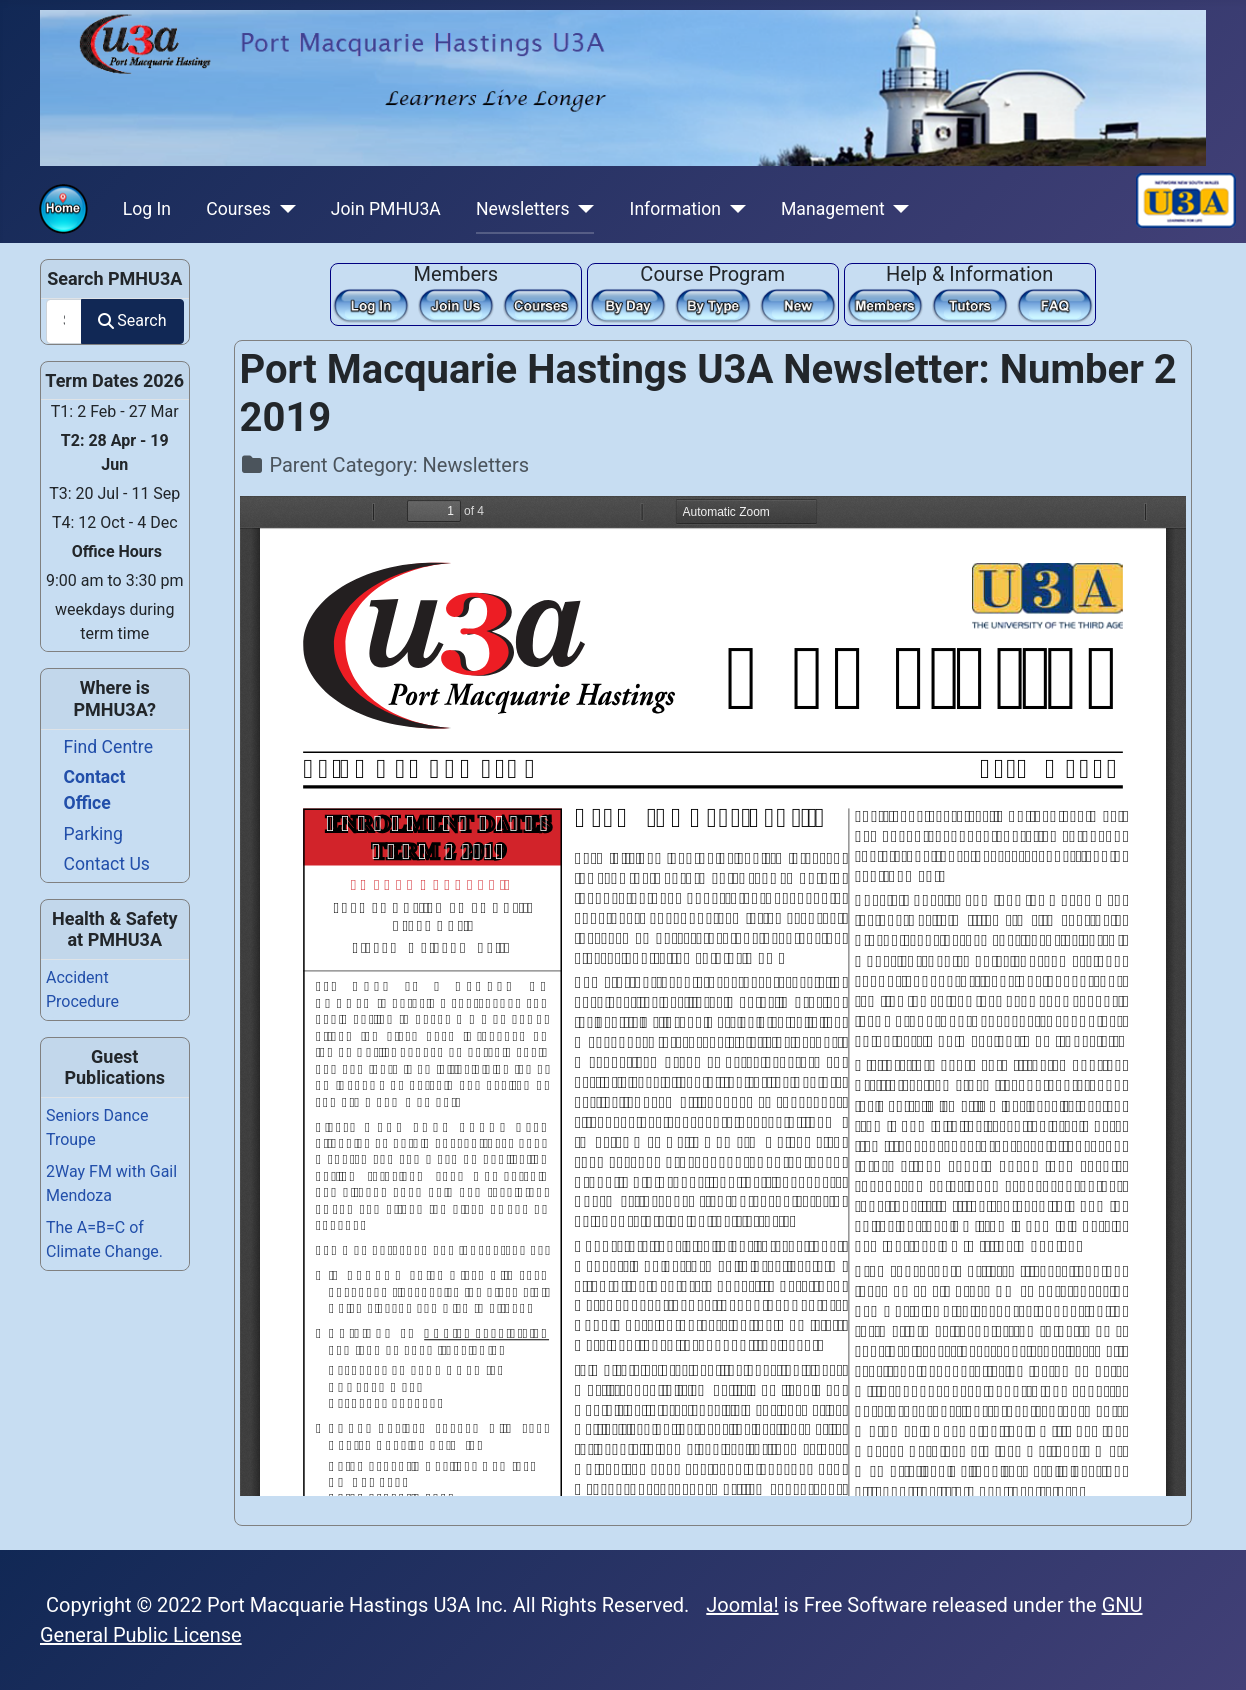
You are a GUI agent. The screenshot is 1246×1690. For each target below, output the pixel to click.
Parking (93, 834)
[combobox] (64, 321)
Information (675, 209)
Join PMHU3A (386, 209)
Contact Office (95, 790)
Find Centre (108, 747)
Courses (238, 209)
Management (833, 209)
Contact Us (107, 864)
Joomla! (742, 1605)
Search (132, 320)
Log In (147, 209)
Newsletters (523, 209)
